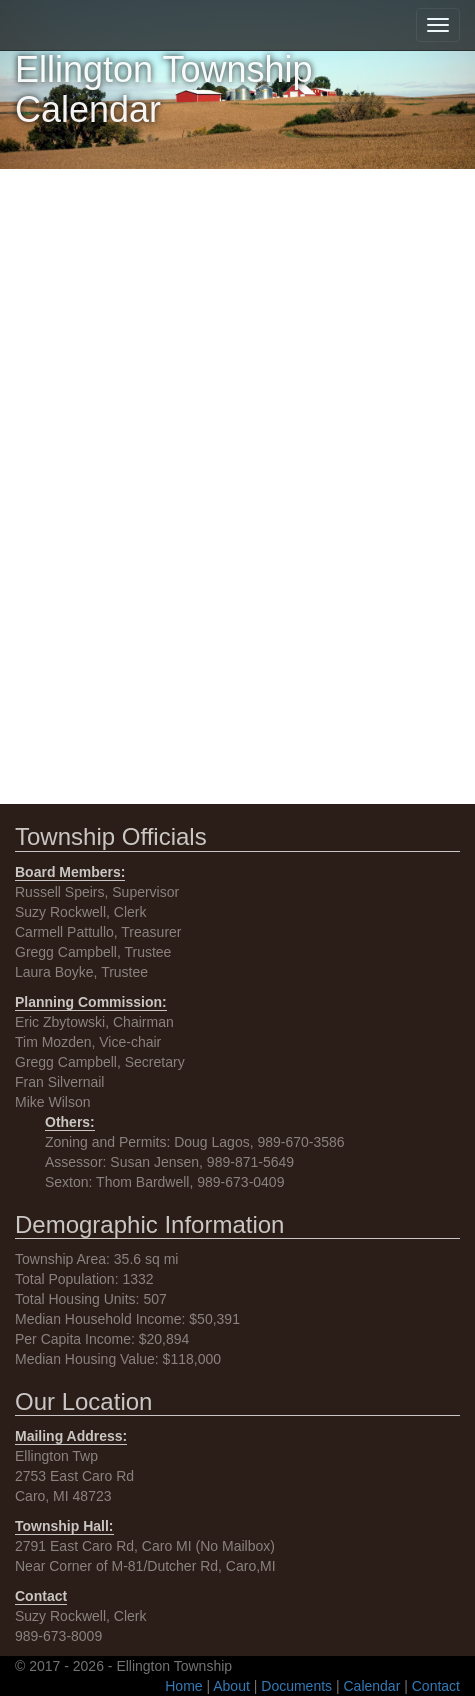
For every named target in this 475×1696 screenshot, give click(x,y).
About (231, 1686)
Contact (436, 1686)
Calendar (372, 1686)
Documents (296, 1686)
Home (183, 1686)
